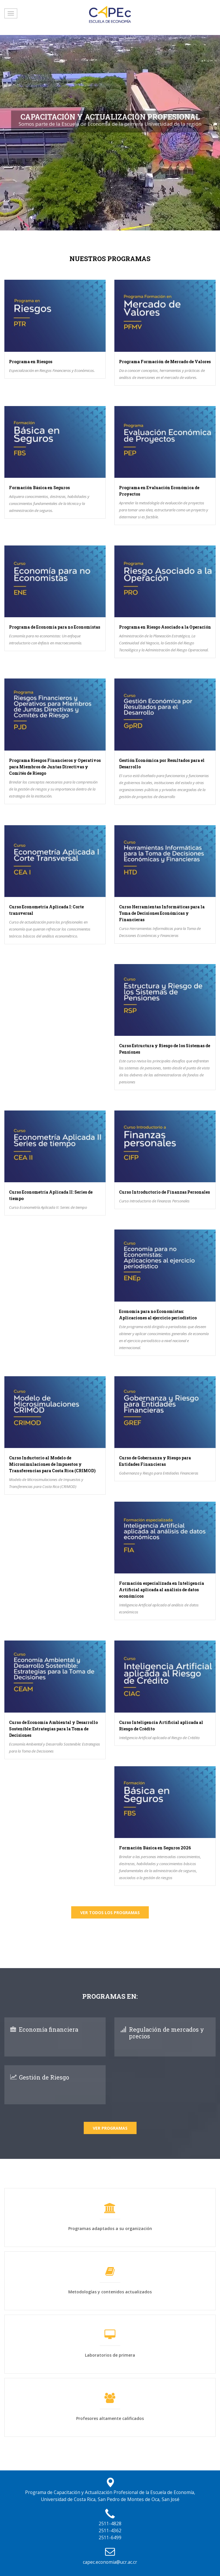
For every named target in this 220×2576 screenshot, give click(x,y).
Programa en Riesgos (30, 361)
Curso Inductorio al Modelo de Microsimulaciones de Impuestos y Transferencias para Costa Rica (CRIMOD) (52, 1464)
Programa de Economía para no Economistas (54, 627)
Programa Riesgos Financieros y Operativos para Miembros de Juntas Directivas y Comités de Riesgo (55, 767)
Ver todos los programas (110, 1912)
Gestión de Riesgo (44, 2077)
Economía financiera (48, 2029)
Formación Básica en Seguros (39, 487)
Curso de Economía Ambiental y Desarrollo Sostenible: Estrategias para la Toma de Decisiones (53, 1729)
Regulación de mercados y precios (166, 2033)
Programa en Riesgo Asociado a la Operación (165, 627)
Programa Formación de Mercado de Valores (165, 361)
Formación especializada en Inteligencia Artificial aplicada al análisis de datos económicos (161, 1589)
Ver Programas (110, 2128)
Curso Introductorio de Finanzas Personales (164, 1192)
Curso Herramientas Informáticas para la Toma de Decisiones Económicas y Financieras (162, 913)
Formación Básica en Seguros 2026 (155, 1848)
